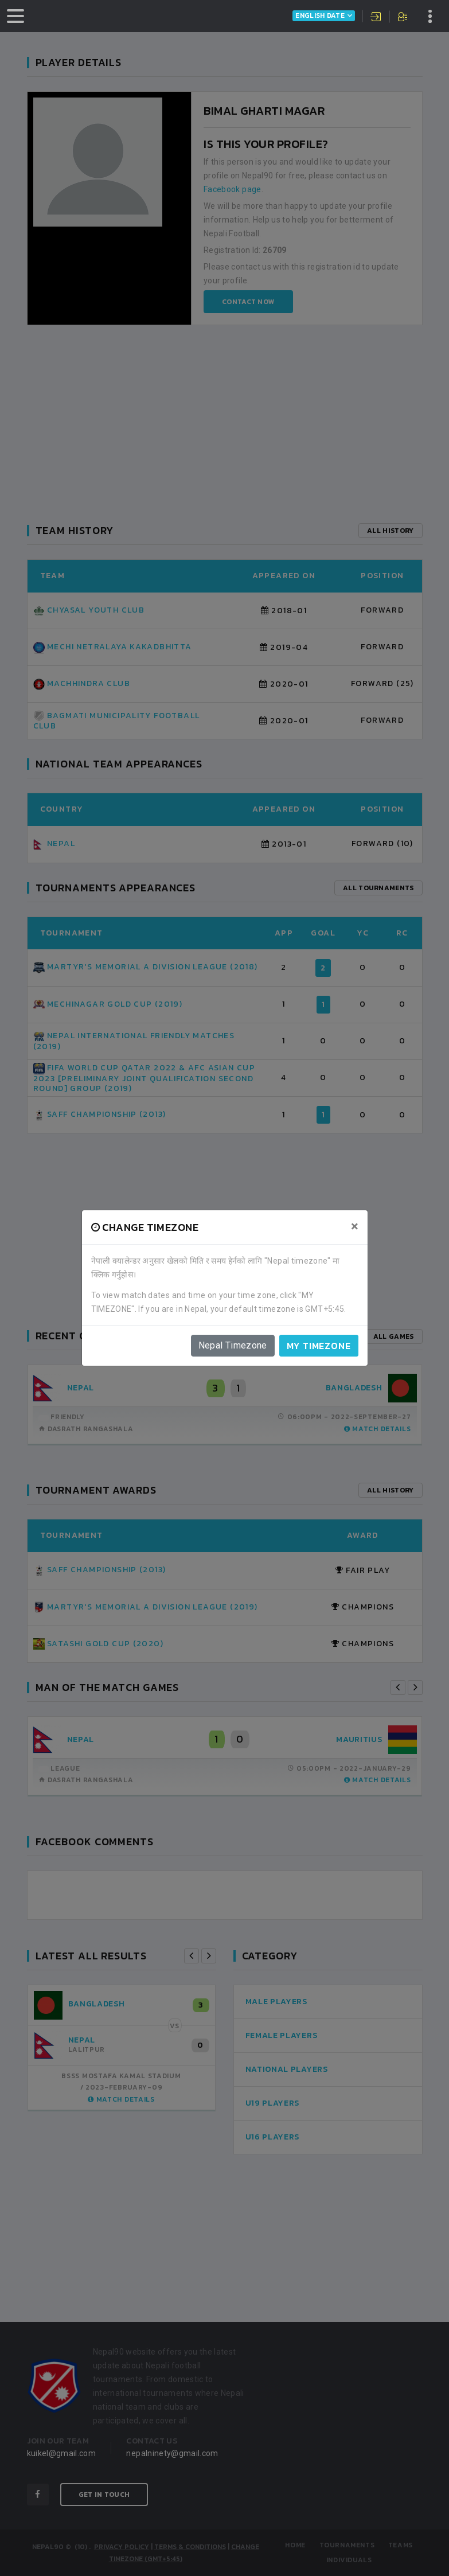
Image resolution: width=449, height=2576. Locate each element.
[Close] (355, 1226)
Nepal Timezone (232, 1345)
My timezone (319, 1346)
